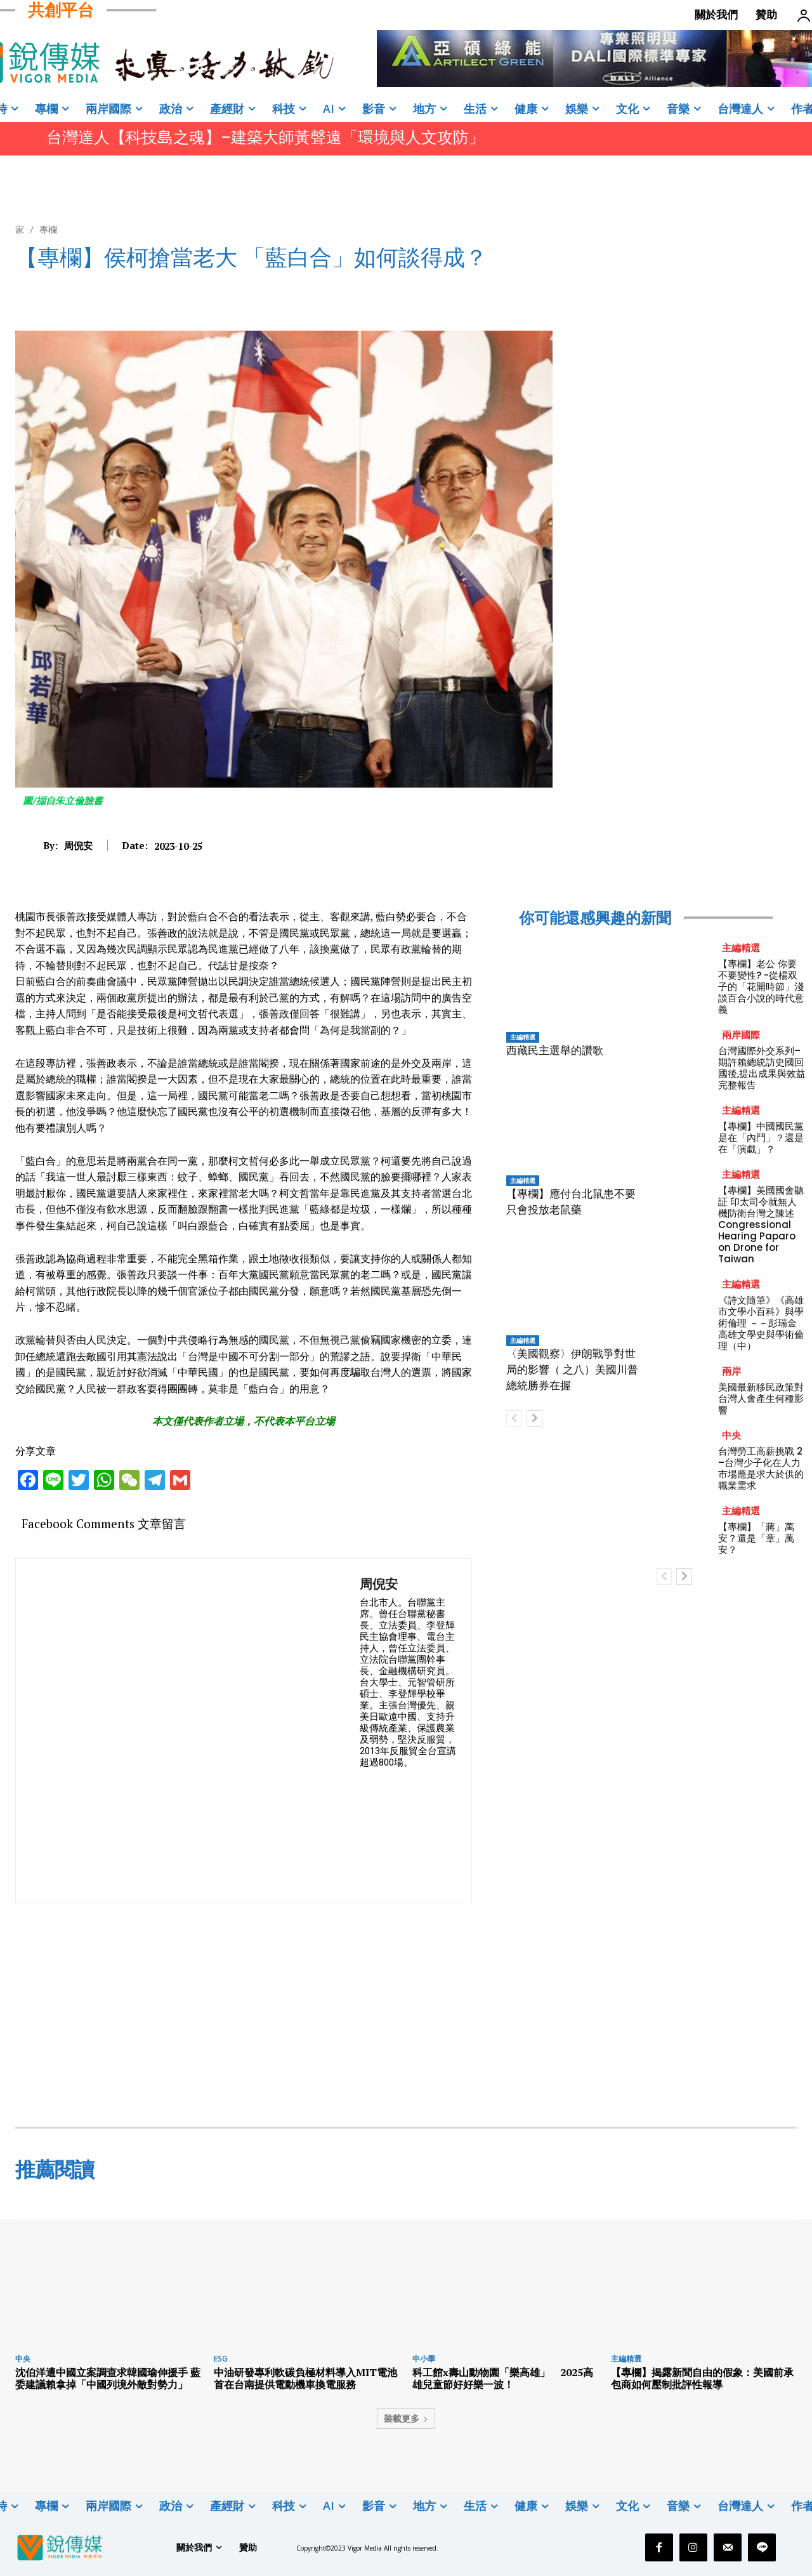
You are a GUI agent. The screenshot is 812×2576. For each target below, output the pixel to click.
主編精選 (522, 1037)
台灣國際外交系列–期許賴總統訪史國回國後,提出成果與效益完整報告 (762, 1068)
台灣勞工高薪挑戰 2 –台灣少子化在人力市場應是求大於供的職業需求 (761, 1468)
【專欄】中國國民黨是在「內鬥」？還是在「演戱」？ (761, 1138)
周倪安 (78, 845)
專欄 (48, 229)
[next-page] (534, 1418)
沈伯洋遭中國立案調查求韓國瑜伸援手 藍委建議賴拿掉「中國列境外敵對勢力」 (107, 2378)
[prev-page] (514, 1418)
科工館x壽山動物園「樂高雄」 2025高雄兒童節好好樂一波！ (502, 2378)
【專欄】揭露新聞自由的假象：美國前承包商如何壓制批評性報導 (702, 2378)
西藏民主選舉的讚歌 (554, 1050)
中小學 (423, 2358)
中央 (731, 1435)
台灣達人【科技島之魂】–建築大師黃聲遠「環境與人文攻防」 (265, 137)
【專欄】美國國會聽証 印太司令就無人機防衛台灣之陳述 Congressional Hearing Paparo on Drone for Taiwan (761, 1224)
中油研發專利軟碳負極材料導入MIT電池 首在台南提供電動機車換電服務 (310, 2378)
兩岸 (731, 1371)
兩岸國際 (741, 1034)
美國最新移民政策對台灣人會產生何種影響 (761, 1398)
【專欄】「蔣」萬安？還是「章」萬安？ (756, 1538)
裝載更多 (406, 2418)
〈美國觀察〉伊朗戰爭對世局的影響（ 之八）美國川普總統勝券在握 (572, 1369)
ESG (221, 2358)
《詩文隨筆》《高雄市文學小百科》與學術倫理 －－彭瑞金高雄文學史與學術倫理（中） (761, 1322)
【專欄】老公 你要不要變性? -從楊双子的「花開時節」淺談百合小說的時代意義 (761, 986)
